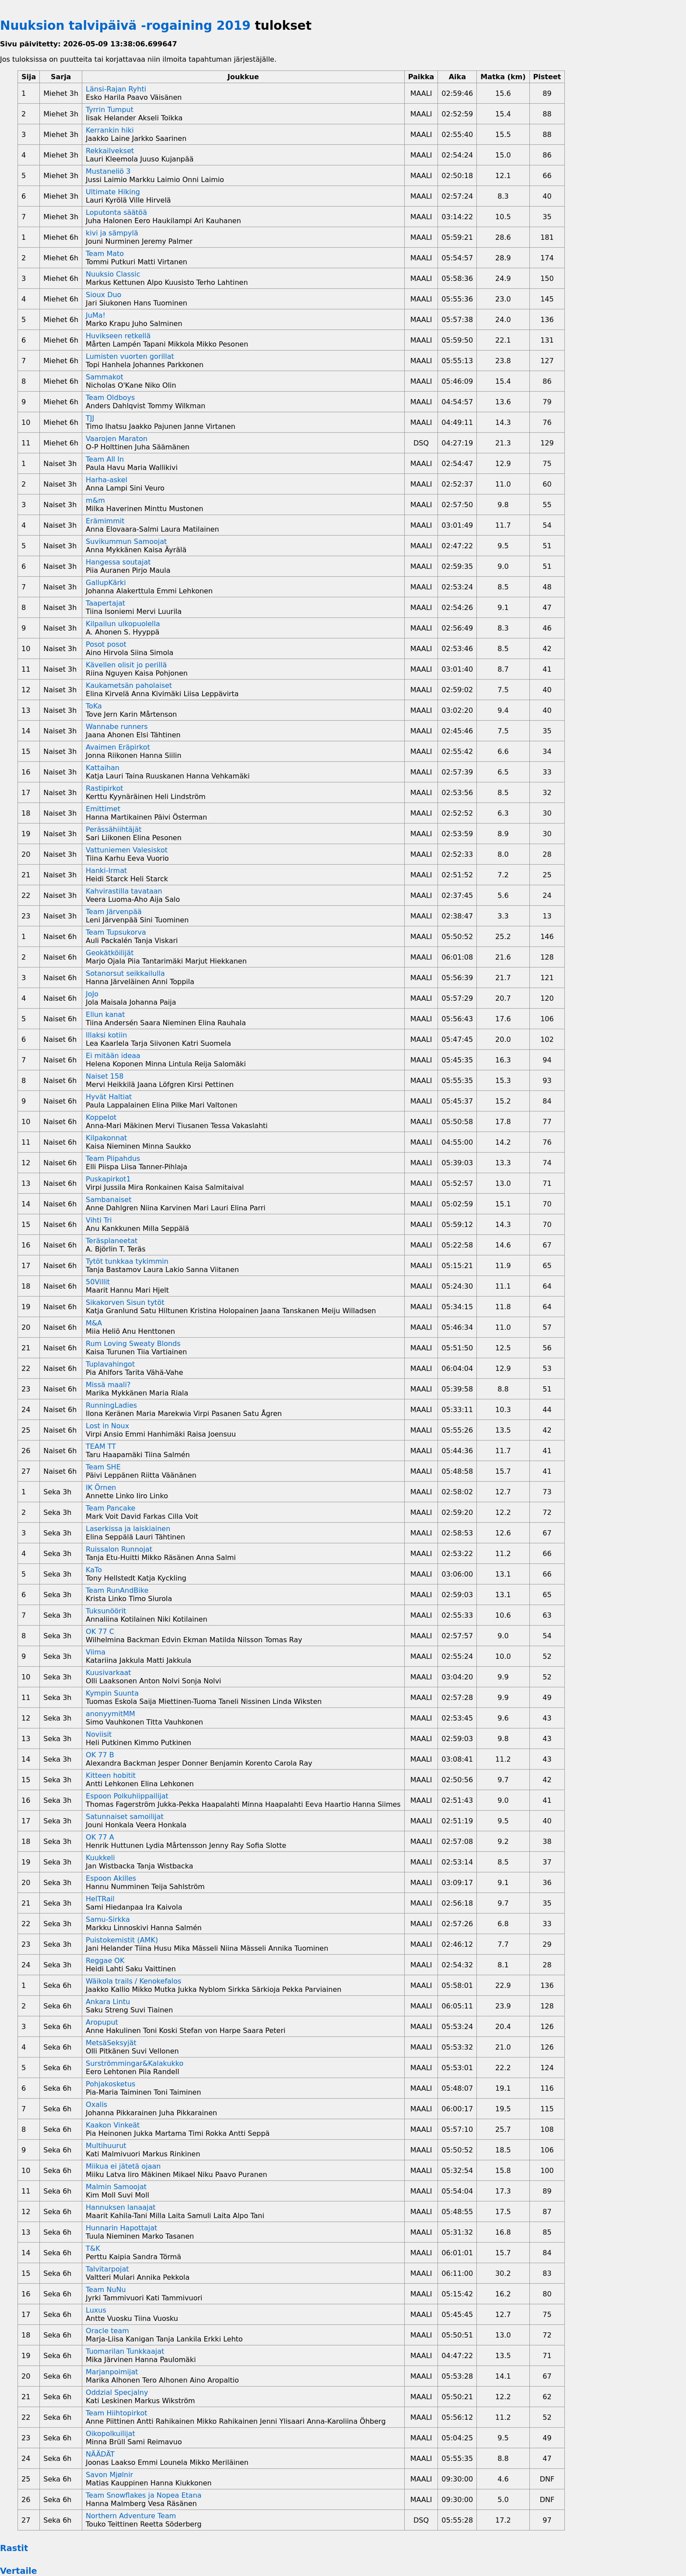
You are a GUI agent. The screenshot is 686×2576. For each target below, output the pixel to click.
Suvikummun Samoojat (126, 541)
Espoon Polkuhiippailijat (127, 1796)
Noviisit (99, 1734)
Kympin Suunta (112, 1693)
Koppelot (101, 1117)
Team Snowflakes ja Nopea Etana (144, 2495)
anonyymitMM (110, 1714)
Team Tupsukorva (116, 932)
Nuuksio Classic (113, 274)
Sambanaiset (108, 1199)
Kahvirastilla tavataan (124, 891)
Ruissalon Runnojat (119, 1549)
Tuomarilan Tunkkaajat (125, 2351)
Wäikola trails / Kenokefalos (133, 1981)
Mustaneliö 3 (108, 171)
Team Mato (105, 253)
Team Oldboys (110, 397)
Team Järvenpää (114, 912)
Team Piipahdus (113, 1158)
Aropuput (102, 2022)
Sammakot (104, 377)
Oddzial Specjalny (117, 2392)
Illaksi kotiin (106, 1035)
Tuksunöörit (106, 1611)
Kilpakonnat (106, 1138)
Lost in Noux (107, 1426)
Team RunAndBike (117, 1590)
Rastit (14, 2548)
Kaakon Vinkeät (113, 2125)
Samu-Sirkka (108, 1919)
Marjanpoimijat (112, 2372)
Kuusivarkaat (108, 1672)
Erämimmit (105, 521)
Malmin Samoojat (116, 2187)
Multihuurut (106, 2145)
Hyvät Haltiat (109, 1097)
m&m (95, 500)
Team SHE (103, 1467)
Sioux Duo (103, 295)
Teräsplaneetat (111, 1241)
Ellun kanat (105, 1014)
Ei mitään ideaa (113, 1055)
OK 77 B (100, 1755)
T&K (93, 2248)
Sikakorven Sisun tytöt (125, 1302)
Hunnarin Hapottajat (121, 2228)
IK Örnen (101, 1487)
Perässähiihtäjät (114, 829)
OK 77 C (100, 1631)
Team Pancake (110, 1508)
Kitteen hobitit (111, 1775)
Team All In (105, 459)
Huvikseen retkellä (118, 336)
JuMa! (95, 315)
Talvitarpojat (107, 2269)
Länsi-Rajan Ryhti (116, 89)
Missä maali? (108, 1385)
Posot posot (106, 644)
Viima (95, 1652)
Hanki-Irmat (106, 870)
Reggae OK (105, 1960)
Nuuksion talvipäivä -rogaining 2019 (125, 25)
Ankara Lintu (108, 2002)
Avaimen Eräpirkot (118, 747)
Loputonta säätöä (116, 212)
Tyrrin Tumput (109, 109)
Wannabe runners (117, 726)
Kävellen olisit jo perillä (126, 665)
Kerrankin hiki (110, 130)
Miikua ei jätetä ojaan (123, 2166)
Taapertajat (105, 603)
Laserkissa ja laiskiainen (128, 1529)
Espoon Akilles (111, 1878)
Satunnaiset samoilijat (125, 1816)
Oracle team (107, 2331)
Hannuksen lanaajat (120, 2207)
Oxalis (96, 2104)
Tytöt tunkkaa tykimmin (127, 1261)
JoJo (92, 994)
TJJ (90, 418)
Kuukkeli (100, 1858)
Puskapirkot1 (108, 1179)
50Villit (98, 1282)
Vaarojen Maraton (116, 439)
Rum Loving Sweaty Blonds (133, 1343)
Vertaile (18, 2571)
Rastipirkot (104, 788)
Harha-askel (106, 480)
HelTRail (100, 1899)
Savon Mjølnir (109, 2475)
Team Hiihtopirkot (116, 2413)
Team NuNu (106, 2289)
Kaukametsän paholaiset (129, 685)
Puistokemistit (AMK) (122, 1940)
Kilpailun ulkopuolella (123, 624)
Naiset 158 (104, 1076)
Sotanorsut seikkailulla (125, 973)
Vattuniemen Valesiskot (127, 850)
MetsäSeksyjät (111, 2043)
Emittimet (103, 809)
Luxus (96, 2310)
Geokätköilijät (109, 953)
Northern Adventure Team (131, 2516)
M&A (94, 1323)
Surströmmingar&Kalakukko (134, 2063)
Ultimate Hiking (113, 192)
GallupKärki (106, 582)
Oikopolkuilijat (110, 2433)
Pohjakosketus (110, 2084)
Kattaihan (102, 768)
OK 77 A (100, 1837)
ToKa (94, 706)
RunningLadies (111, 1405)
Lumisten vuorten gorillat (130, 356)
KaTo (94, 1570)
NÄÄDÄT (100, 2454)
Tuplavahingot (110, 1364)
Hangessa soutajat (118, 562)
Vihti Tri (99, 1220)
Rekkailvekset (110, 151)
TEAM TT (101, 1446)
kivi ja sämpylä (112, 233)
